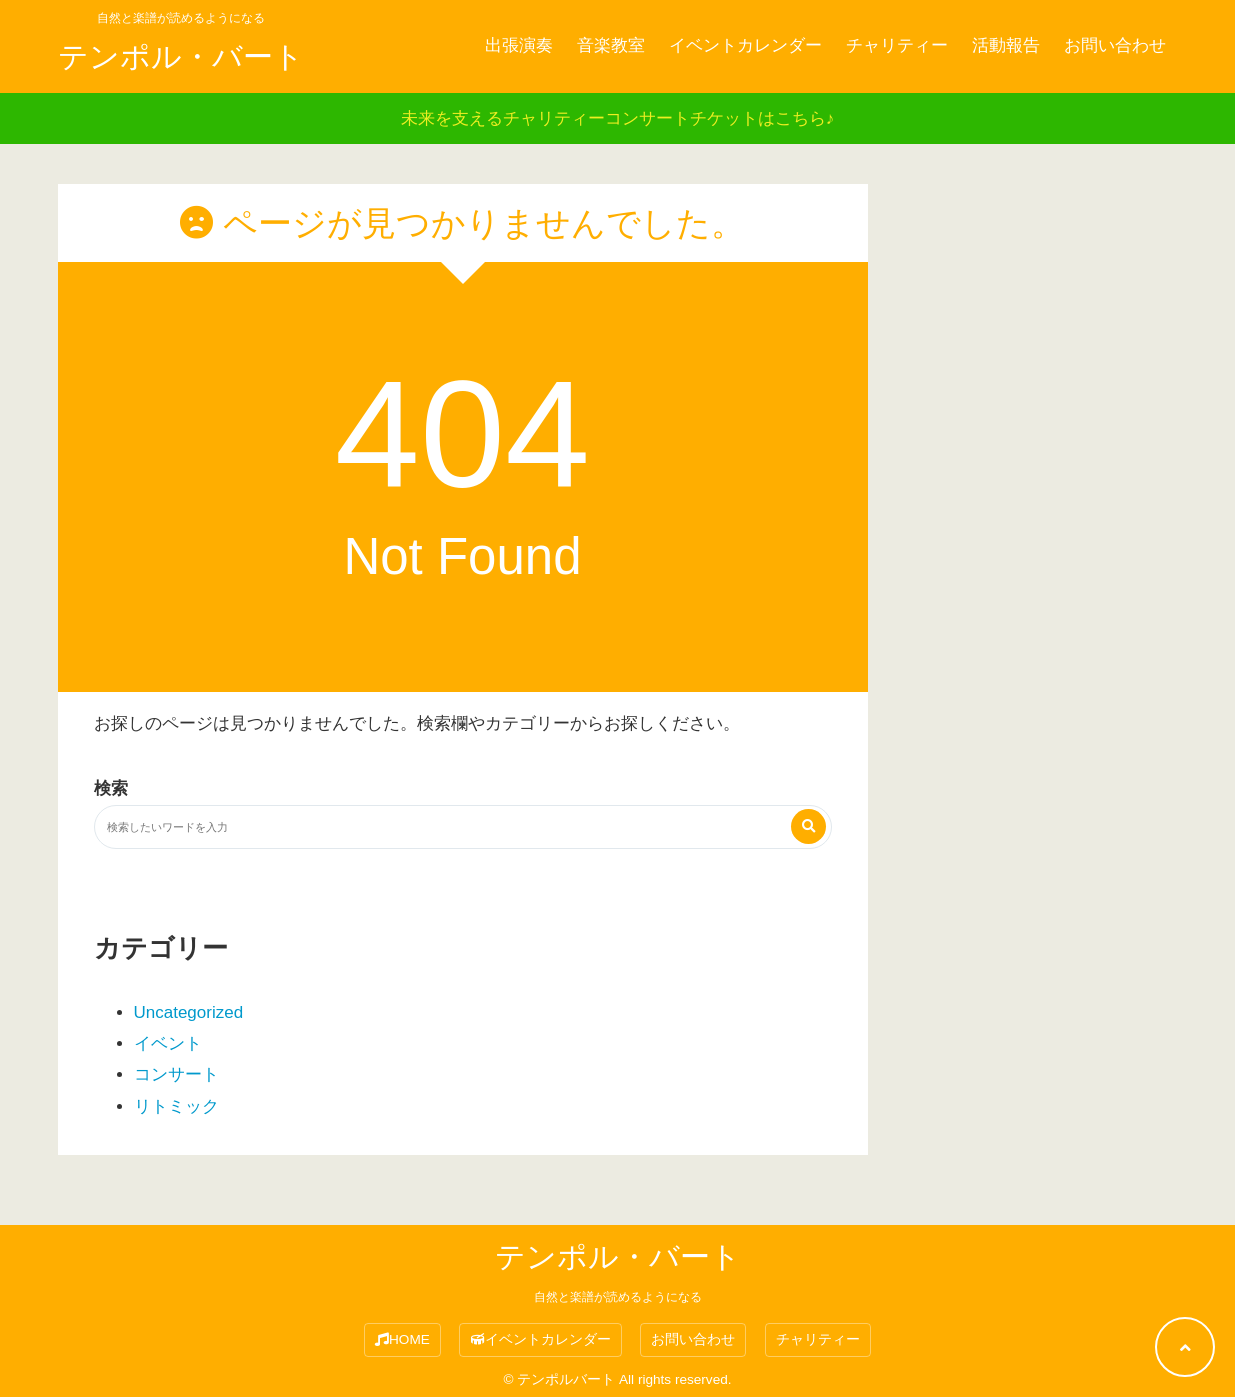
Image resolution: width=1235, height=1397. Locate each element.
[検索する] (808, 826)
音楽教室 (611, 45)
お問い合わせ (1115, 45)
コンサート (176, 1074)
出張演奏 (519, 45)
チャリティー (897, 45)
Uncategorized (189, 1012)
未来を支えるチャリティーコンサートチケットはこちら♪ (618, 118)
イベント (168, 1043)
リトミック (176, 1106)
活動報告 (1006, 45)
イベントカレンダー (745, 45)
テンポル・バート (181, 56)
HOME (402, 1339)
